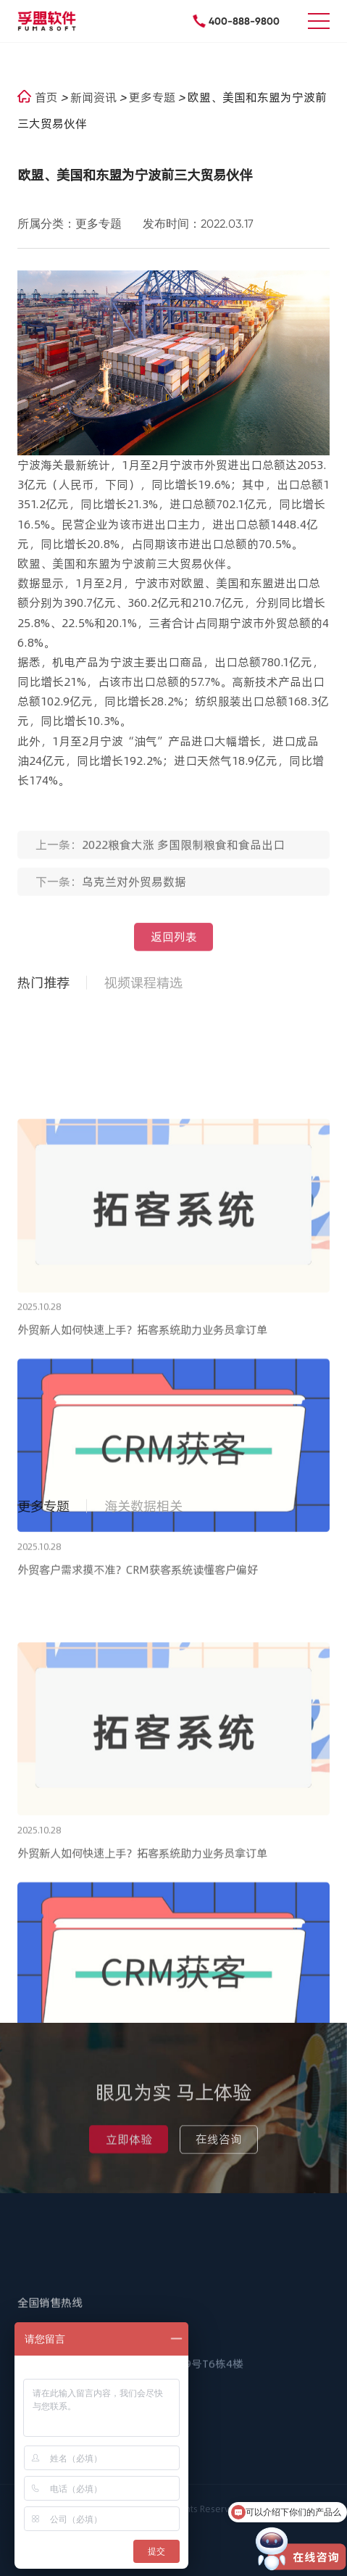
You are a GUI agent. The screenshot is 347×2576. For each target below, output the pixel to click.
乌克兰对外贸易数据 (134, 888)
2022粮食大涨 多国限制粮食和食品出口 (183, 851)
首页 (37, 97)
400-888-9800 (244, 21)
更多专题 (153, 97)
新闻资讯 (95, 97)
